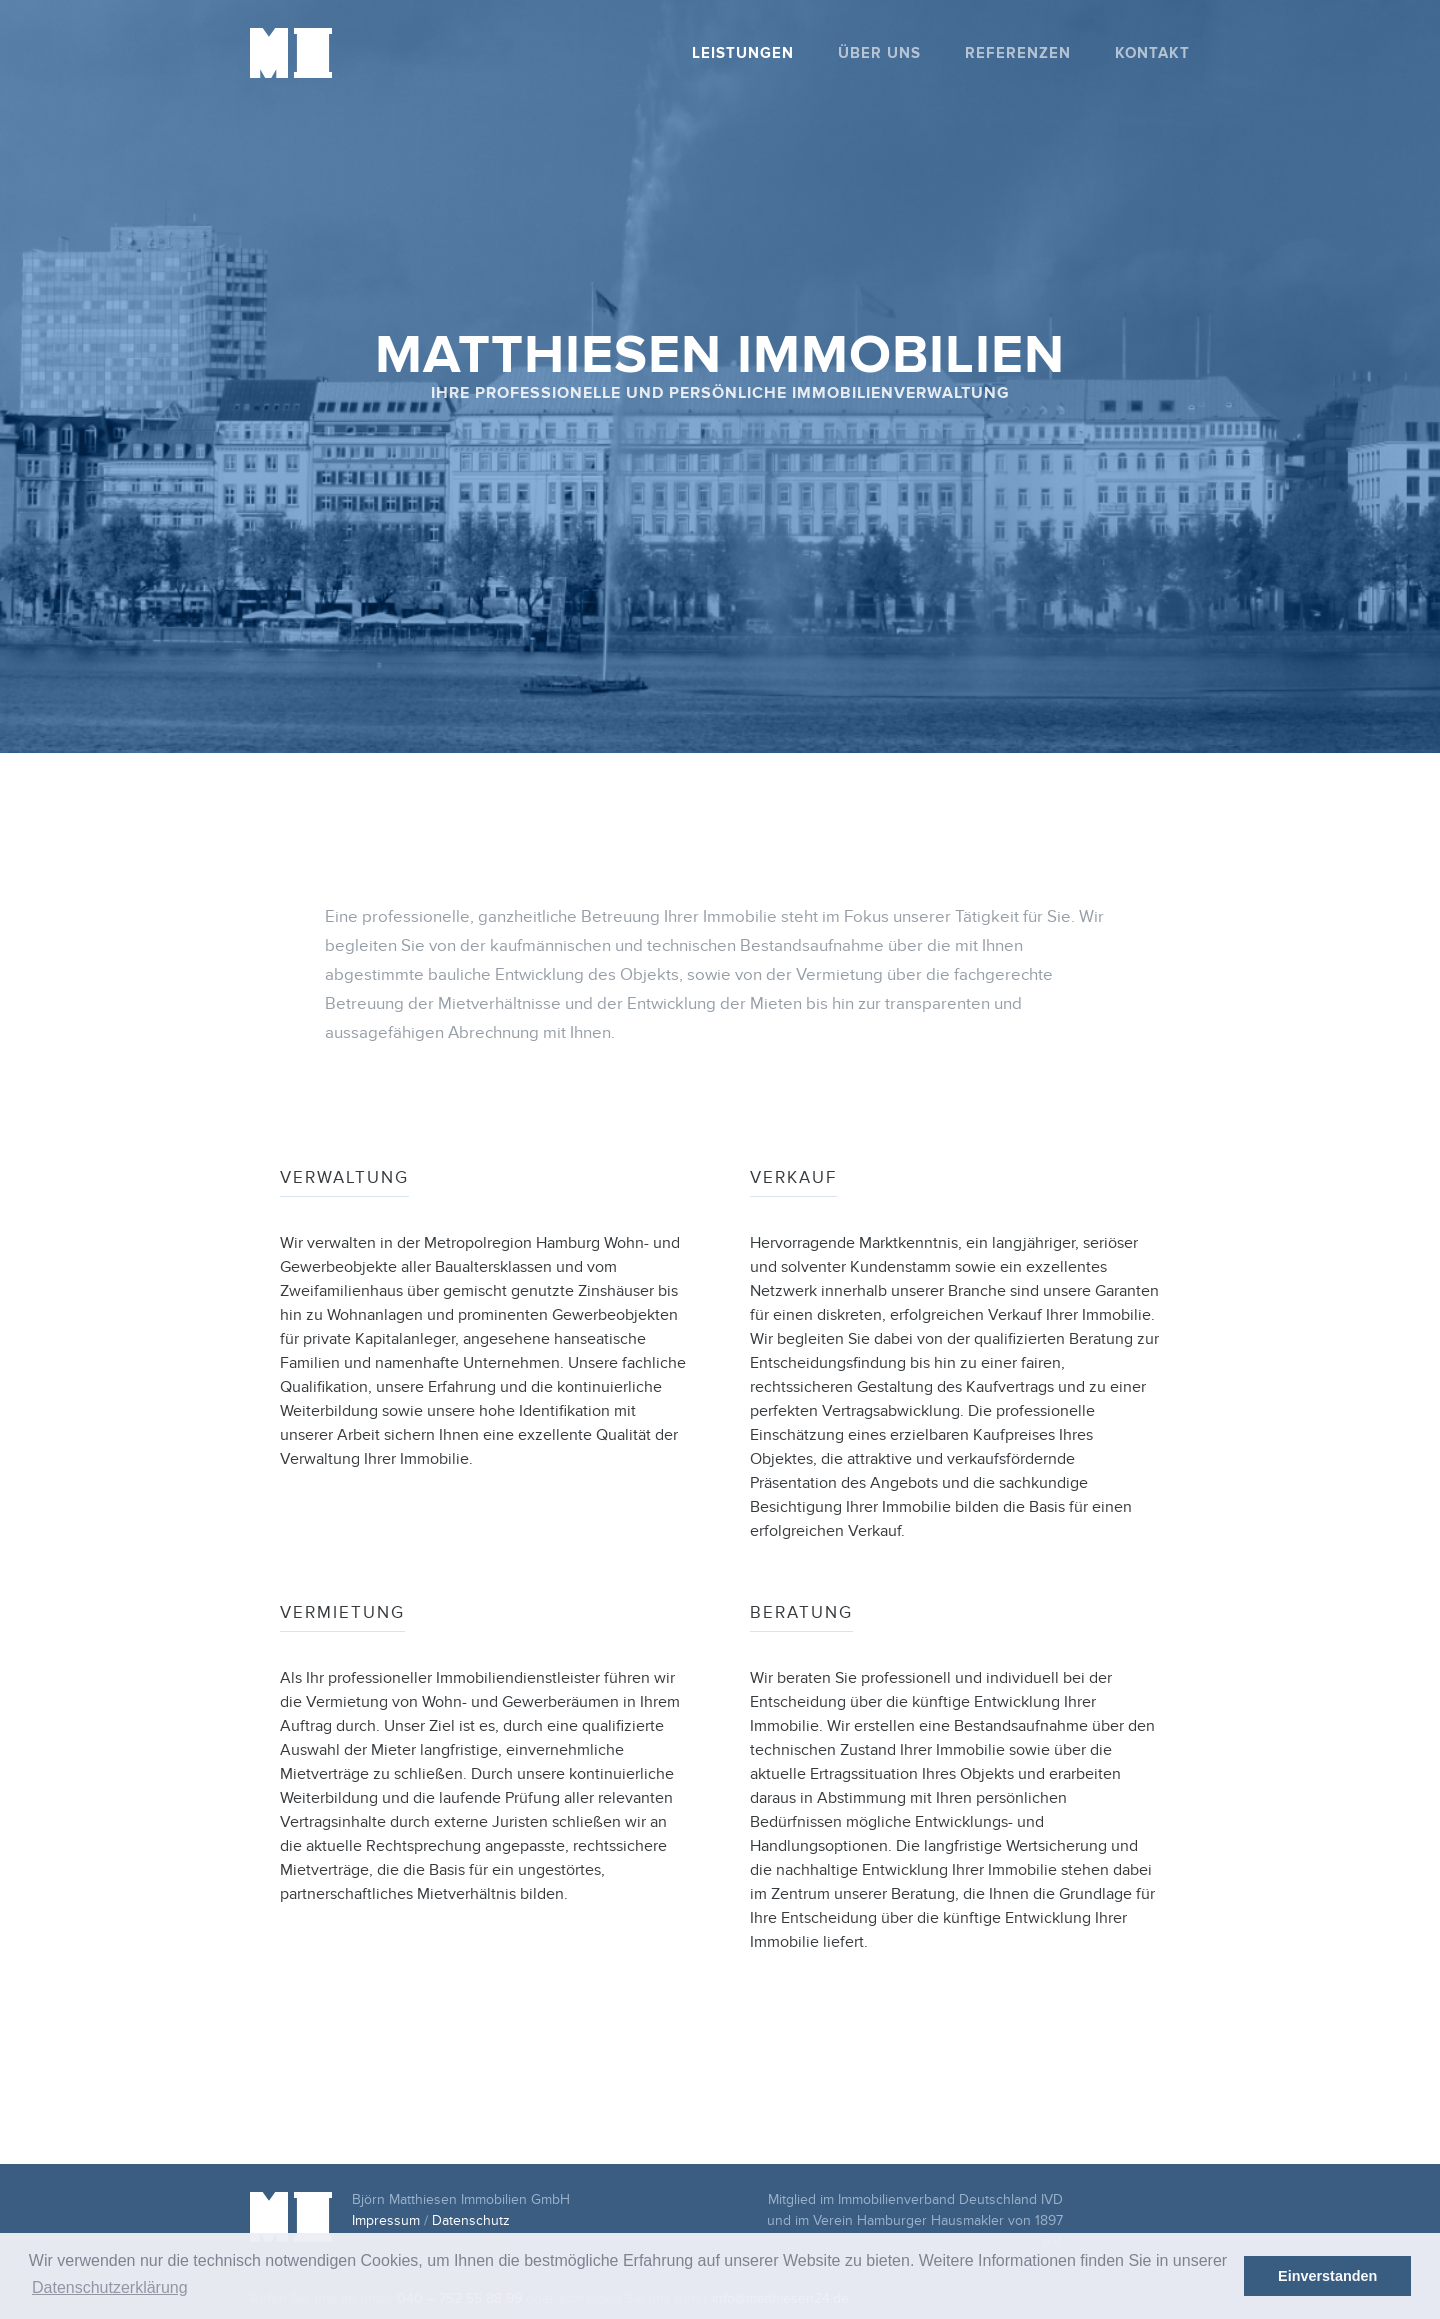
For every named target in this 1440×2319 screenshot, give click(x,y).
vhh (1167, 2210)
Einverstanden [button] (1327, 2276)
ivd (1104, 2210)
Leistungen (743, 53)
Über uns (879, 53)
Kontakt (1152, 53)
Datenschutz (471, 2220)
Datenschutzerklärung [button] (110, 2287)
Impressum (386, 2220)
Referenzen (1018, 53)
